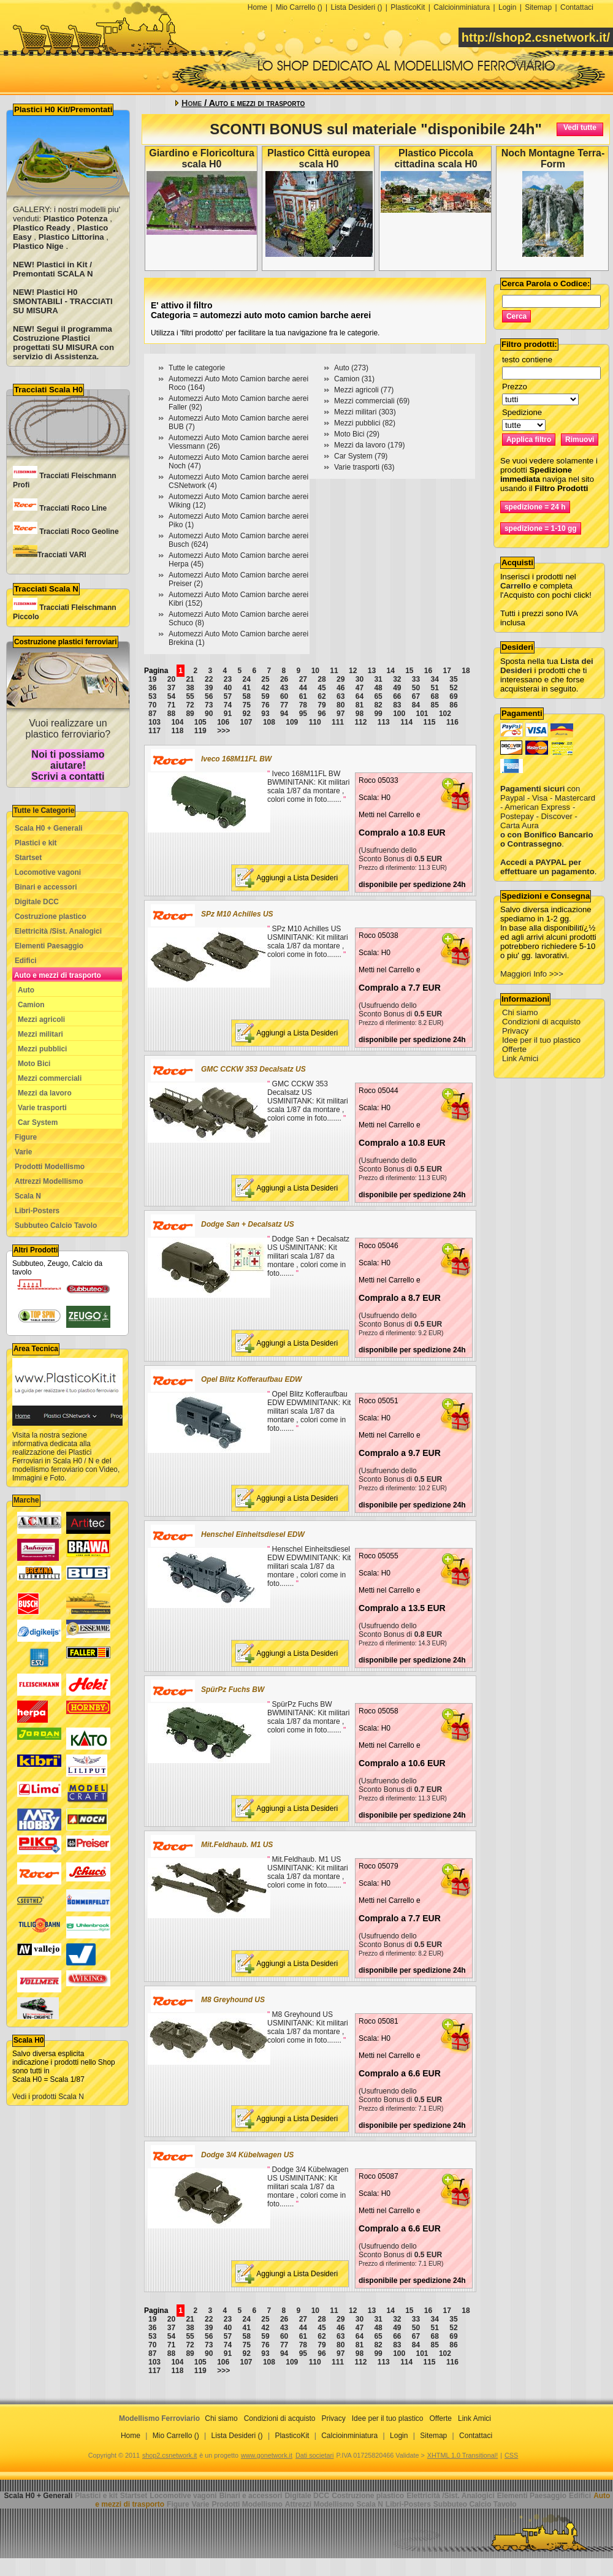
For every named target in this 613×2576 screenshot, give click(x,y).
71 (171, 705)
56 (209, 696)
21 (190, 679)
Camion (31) (354, 379)
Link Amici (520, 1058)
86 (453, 705)
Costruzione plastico (50, 916)
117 (154, 730)
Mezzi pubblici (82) (364, 423)
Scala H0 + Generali (49, 828)
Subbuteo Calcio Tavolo (56, 1225)
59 (265, 696)
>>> (223, 730)
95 (303, 713)
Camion (31, 1004)
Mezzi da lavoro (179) (369, 445)
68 (435, 696)
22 (209, 679)
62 (322, 696)
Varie (23, 1152)
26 (284, 679)
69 (453, 696)
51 (435, 688)
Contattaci (576, 7)
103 (154, 722)
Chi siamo (520, 1012)
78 (303, 705)
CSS (511, 2455)
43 (284, 688)
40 (228, 688)
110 (315, 722)
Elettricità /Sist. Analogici (58, 931)
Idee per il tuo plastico (541, 1040)
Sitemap (538, 7)
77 (284, 705)
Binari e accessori (46, 887)
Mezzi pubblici (42, 1049)
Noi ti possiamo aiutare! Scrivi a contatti (67, 765)
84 (416, 705)
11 (334, 670)
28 (322, 679)
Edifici (26, 960)
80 (341, 705)
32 (397, 679)
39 (209, 688)
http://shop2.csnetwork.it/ (536, 37)
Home (257, 7)
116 (452, 722)
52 (453, 688)
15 (409, 670)
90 (209, 713)
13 (372, 670)
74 (228, 705)
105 (200, 722)
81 (360, 705)
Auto (26, 990)
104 (177, 722)
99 (378, 713)
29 (341, 679)
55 (190, 696)
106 (223, 722)
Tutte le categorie (197, 368)
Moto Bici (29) (356, 434)
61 (303, 696)
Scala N (28, 1196)
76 (265, 705)
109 (292, 722)
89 (190, 713)
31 (378, 679)
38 (190, 688)
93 (265, 713)
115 (430, 722)
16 (428, 670)
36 (152, 688)
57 (228, 696)
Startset (28, 857)
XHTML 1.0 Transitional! (462, 2455)
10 (315, 670)
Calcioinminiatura (461, 7)
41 (247, 688)
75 (247, 705)
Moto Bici (34, 1063)
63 (341, 696)
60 (284, 696)
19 (152, 679)
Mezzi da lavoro (45, 1093)
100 (399, 713)
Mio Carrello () (299, 7)
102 (445, 713)
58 (247, 696)
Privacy (515, 1030)
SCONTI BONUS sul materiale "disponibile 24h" (376, 129)
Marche (26, 1500)
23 (228, 679)
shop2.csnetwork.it (169, 2455)
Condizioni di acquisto (541, 1021)
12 (353, 670)
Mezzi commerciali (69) (371, 401)
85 (435, 705)
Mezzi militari (40, 1034)
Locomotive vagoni (48, 872)
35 (453, 679)
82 (378, 705)
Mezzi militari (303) (365, 412)
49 (397, 688)
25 (265, 679)
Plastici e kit (36, 843)
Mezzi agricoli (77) (364, 390)
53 (152, 696)
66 (397, 696)
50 (416, 688)
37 (171, 688)
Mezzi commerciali (50, 1078)
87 (152, 713)
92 (247, 713)
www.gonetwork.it (266, 2455)
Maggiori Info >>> (531, 973)
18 (466, 670)
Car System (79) (360, 456)
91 (228, 713)
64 (360, 696)
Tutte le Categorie (43, 810)
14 (390, 670)
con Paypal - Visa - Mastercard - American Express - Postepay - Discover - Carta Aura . (547, 807)
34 (435, 679)
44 (303, 688)
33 (416, 679)
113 (384, 722)
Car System (38, 1122)
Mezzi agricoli (41, 1019)
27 (303, 679)
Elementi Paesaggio (49, 946)
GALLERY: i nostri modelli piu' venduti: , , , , (66, 228)
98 (360, 713)
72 (190, 705)
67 (416, 696)
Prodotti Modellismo (50, 1166)
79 (322, 705)
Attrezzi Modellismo (49, 1181)
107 (246, 722)
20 (171, 679)
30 (360, 679)
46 (341, 688)
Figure (26, 1137)
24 (247, 679)
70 (152, 705)
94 (284, 713)
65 (378, 696)
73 (209, 705)
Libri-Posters (37, 1210)
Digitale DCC (37, 901)
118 (177, 730)
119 (200, 730)
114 (406, 722)
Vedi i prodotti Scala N (48, 2096)
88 (171, 713)
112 (360, 722)
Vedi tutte (579, 127)
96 (322, 713)
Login (507, 7)
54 (171, 696)
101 (422, 713)
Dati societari (314, 2455)
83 (397, 705)
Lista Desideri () (356, 7)
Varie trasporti (42, 1107)
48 (378, 688)
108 (269, 722)
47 (360, 688)
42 (265, 688)
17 (447, 670)
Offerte (514, 1049)
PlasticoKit (407, 7)
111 (338, 722)
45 (322, 688)
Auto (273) (351, 368)
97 (341, 713)
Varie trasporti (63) (364, 467)
